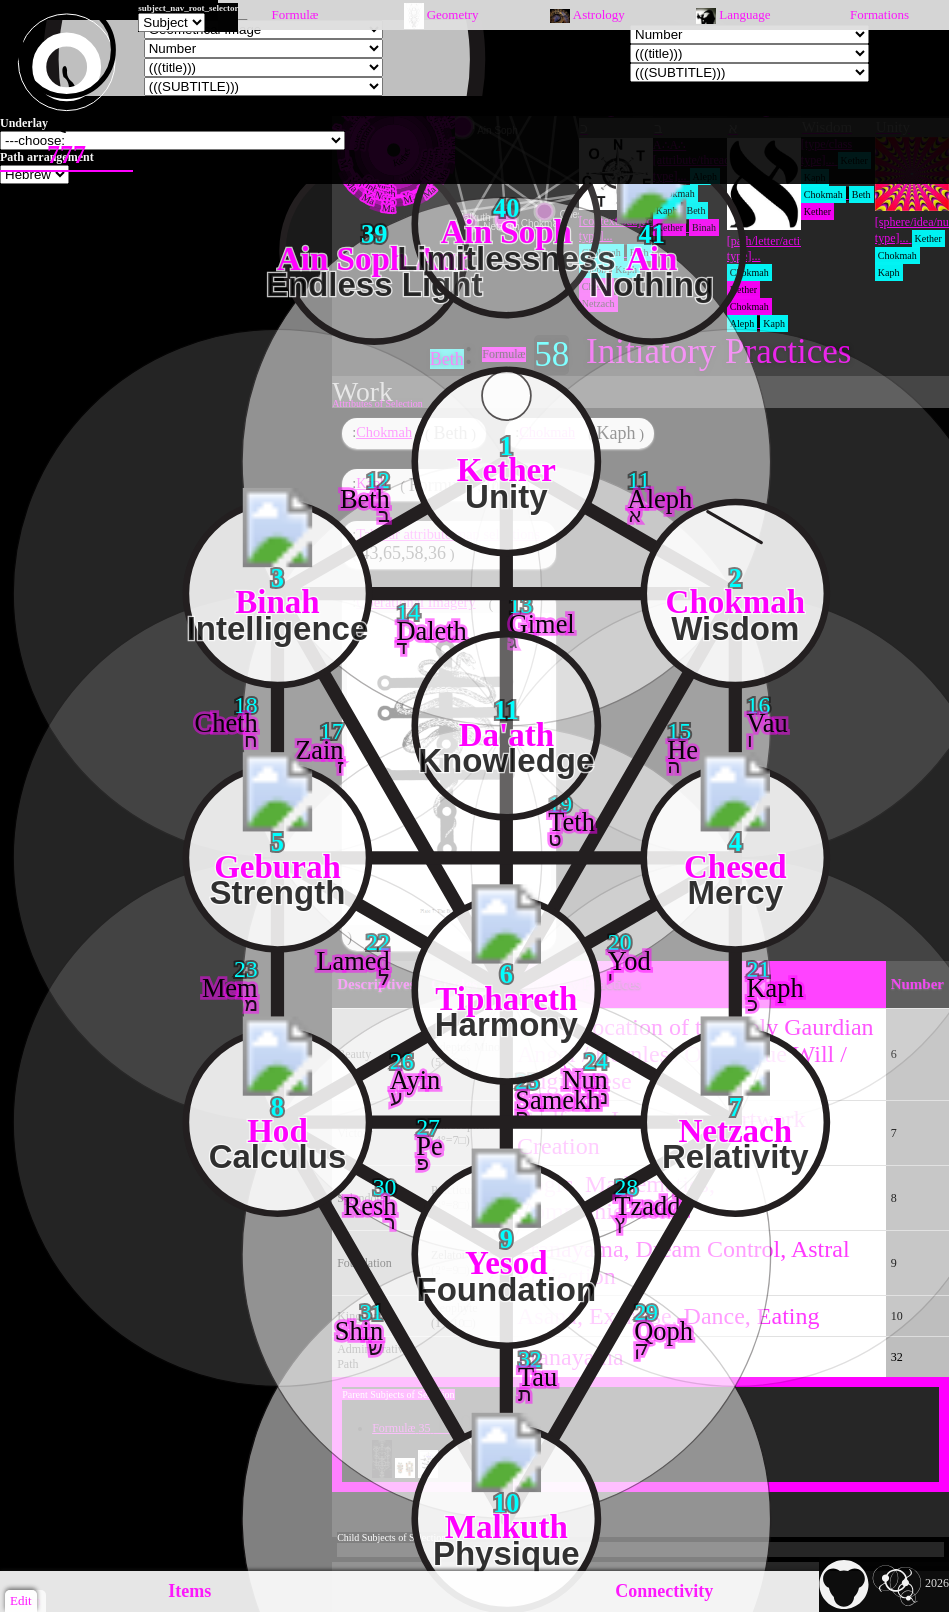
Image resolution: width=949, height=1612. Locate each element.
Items (189, 1591)
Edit (21, 1600)
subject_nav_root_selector (188, 8)
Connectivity (664, 1591)
